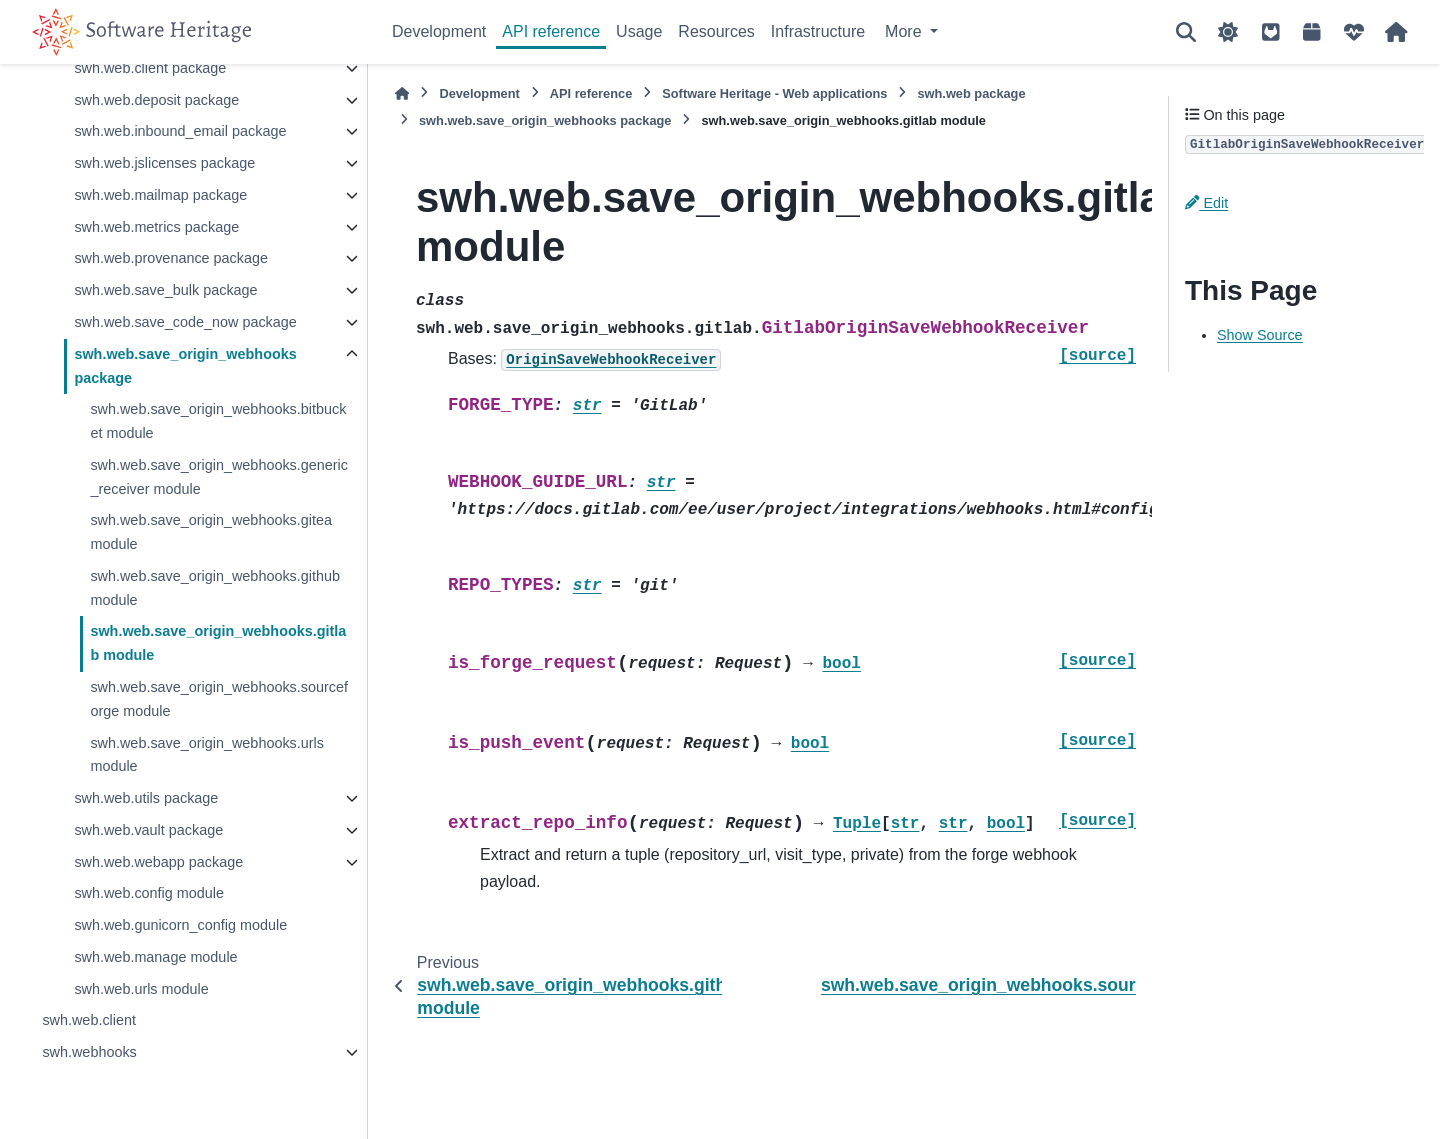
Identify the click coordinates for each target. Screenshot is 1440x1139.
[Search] (1186, 32)
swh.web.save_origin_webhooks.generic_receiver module (219, 477)
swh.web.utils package (146, 798)
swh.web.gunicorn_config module (180, 925)
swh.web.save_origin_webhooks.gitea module (211, 532)
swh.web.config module (149, 893)
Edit (1206, 203)
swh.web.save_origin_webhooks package (185, 366)
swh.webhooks (89, 1052)
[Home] (402, 93)
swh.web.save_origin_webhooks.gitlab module (218, 643)
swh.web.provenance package (171, 258)
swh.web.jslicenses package (164, 163)
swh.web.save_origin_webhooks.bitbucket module (218, 421)
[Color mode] (1228, 32)
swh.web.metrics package (156, 227)
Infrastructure (818, 31)
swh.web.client (89, 1020)
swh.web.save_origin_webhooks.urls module (207, 755)
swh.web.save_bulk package (165, 290)
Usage (639, 31)
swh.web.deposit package (156, 100)
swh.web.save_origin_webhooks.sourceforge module (219, 699)
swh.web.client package (150, 68)
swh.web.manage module (155, 957)
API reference (551, 31)
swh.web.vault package (148, 830)
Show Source (1260, 335)
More (905, 31)
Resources (716, 31)
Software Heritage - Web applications (774, 93)
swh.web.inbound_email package (180, 131)
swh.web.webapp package (158, 862)
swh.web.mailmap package (160, 195)
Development (439, 31)
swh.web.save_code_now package (185, 322)
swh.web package (971, 93)
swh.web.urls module (141, 989)
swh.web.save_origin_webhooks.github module (215, 588)
